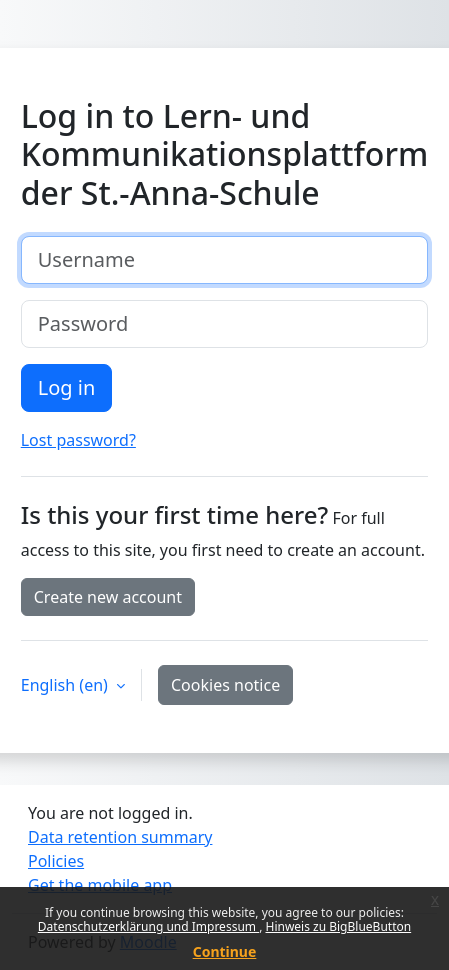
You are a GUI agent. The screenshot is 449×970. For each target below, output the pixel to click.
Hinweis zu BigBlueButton (338, 926)
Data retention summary (120, 837)
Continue (225, 951)
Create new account (108, 597)
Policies (56, 861)
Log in (67, 387)
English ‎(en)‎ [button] (66, 685)
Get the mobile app (100, 885)
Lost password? (78, 440)
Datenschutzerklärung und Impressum (148, 926)
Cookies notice (225, 685)
